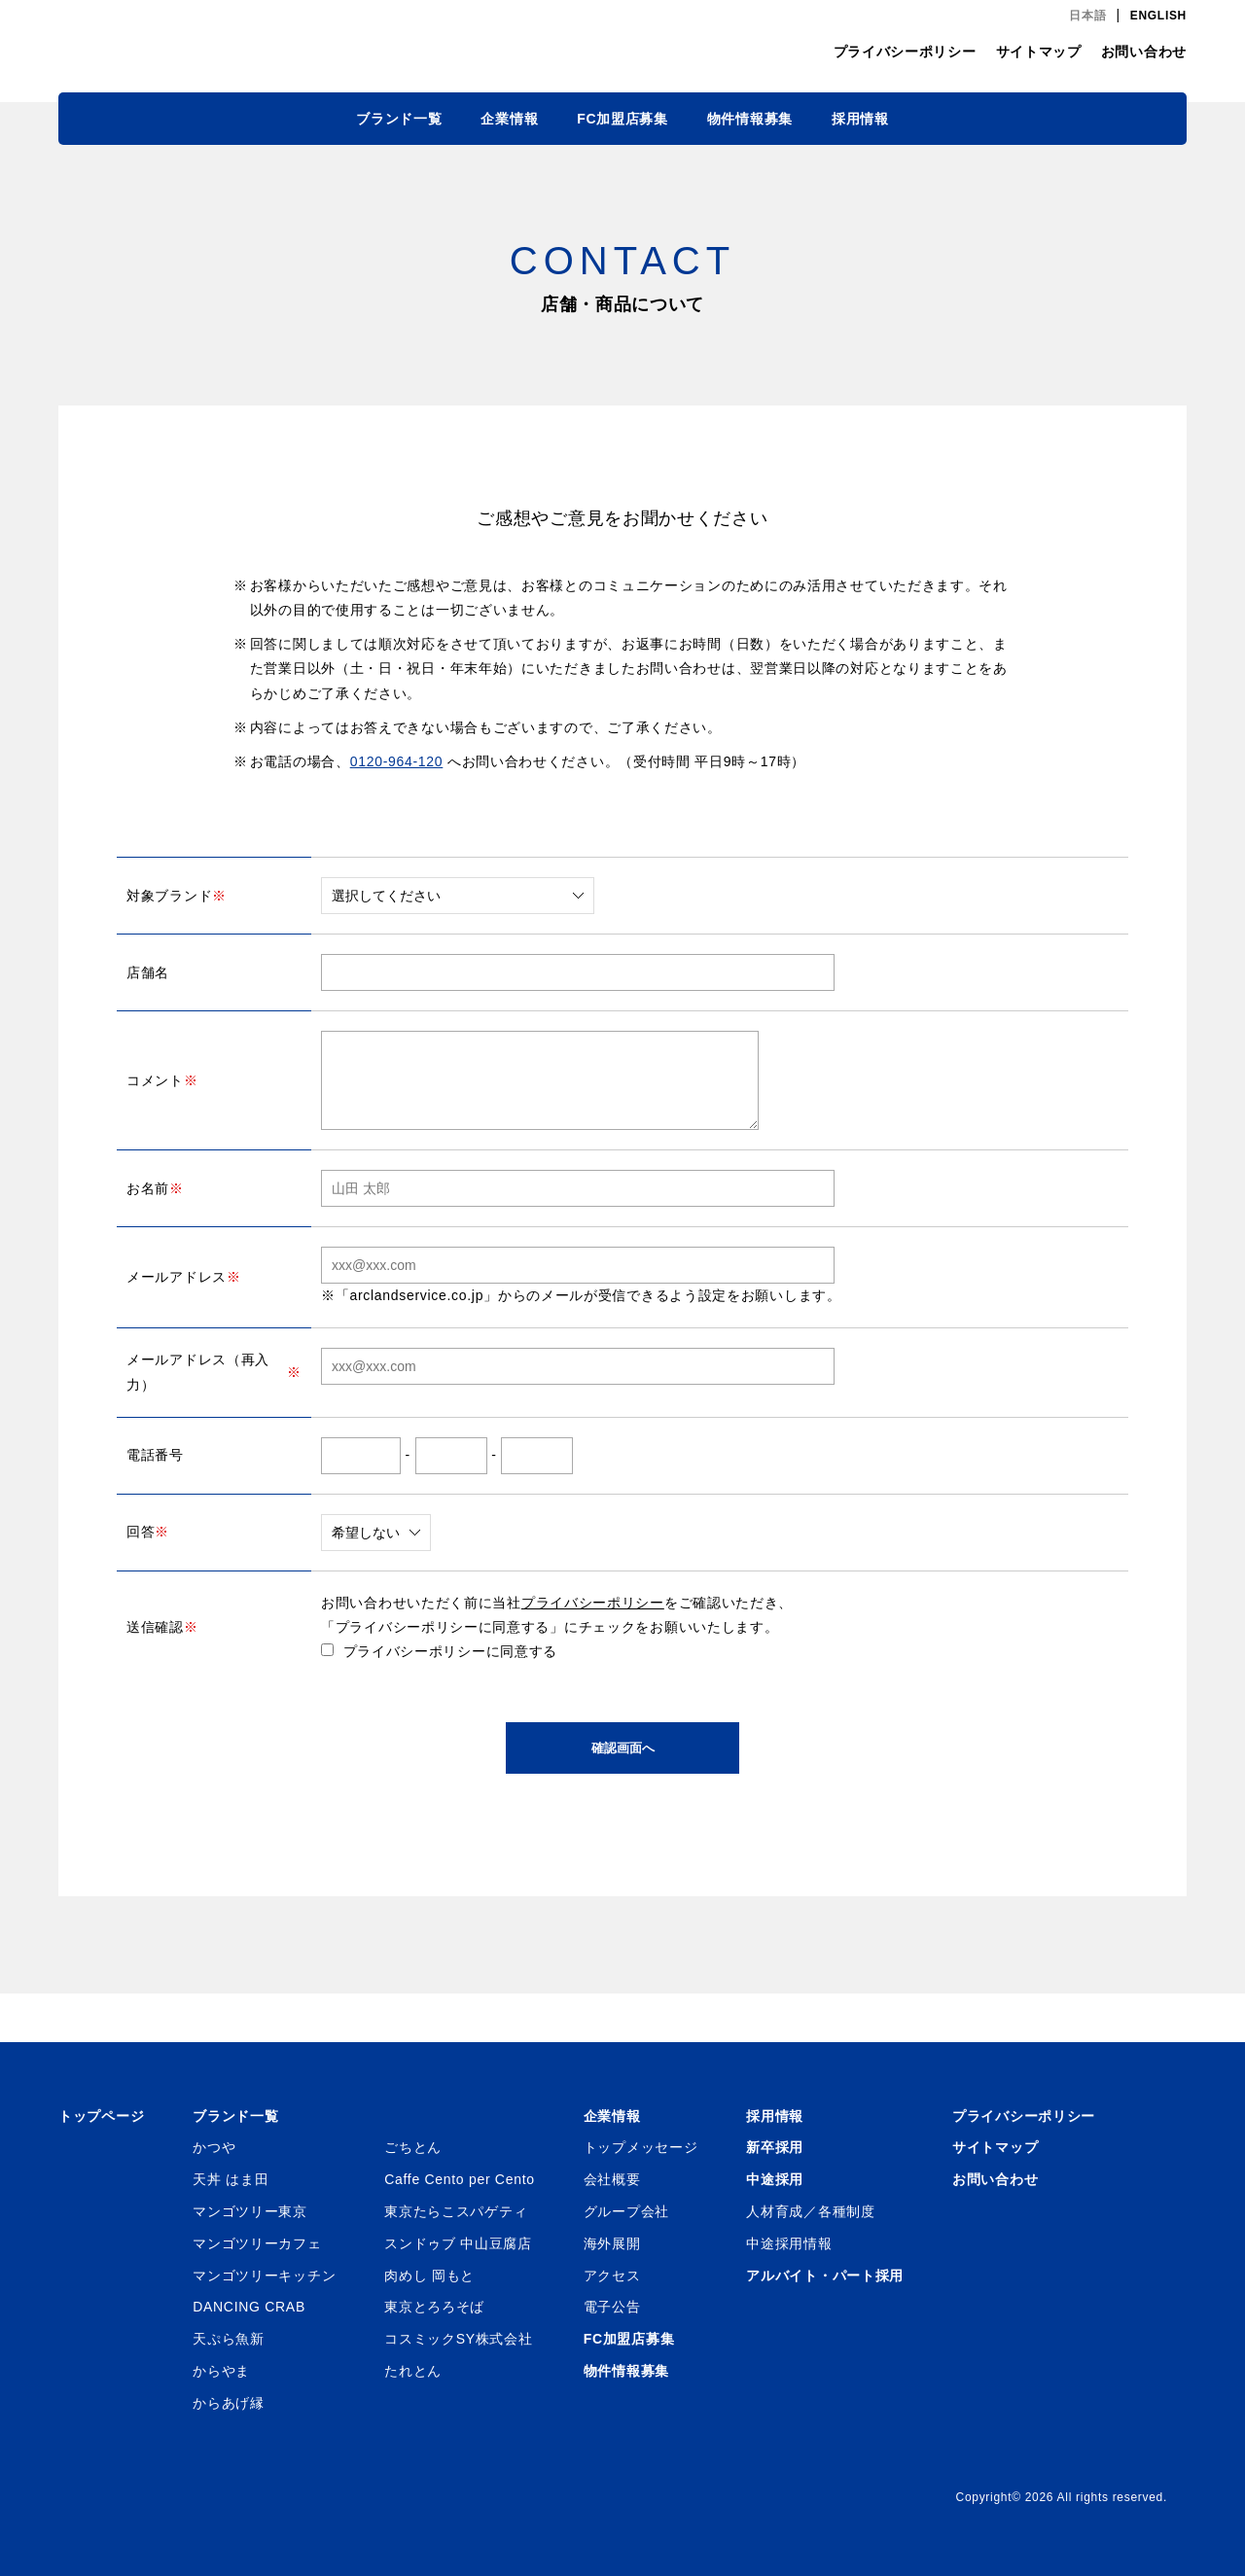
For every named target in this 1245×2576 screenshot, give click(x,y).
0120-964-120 (397, 761)
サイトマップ (1039, 51)
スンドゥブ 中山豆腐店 (458, 2243)
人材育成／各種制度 (810, 2211)
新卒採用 (774, 2147)
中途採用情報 (789, 2243)
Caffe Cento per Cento (459, 2179)
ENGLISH (1158, 15)
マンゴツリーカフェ (257, 2243)
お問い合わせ (1144, 51)
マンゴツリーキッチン (264, 2275)
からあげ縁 (229, 2403)
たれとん (413, 2371)
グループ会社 (626, 2211)
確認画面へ (623, 1748)
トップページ (101, 2116)
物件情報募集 (750, 118)
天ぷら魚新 (229, 2339)
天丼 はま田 (230, 2179)
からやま (221, 2371)
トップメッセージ (641, 2147)
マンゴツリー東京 (250, 2211)
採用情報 (860, 118)
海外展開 (612, 2243)
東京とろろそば (434, 2306)
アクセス (612, 2275)
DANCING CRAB (249, 2306)
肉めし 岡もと (429, 2275)
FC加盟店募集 (622, 118)
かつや (214, 2147)
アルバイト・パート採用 (825, 2275)
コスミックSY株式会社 (458, 2339)
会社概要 (612, 2179)
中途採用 (774, 2179)
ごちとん (413, 2147)
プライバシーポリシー (905, 51)
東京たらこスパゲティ (455, 2211)
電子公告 (612, 2306)
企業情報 (509, 118)
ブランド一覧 (399, 118)
